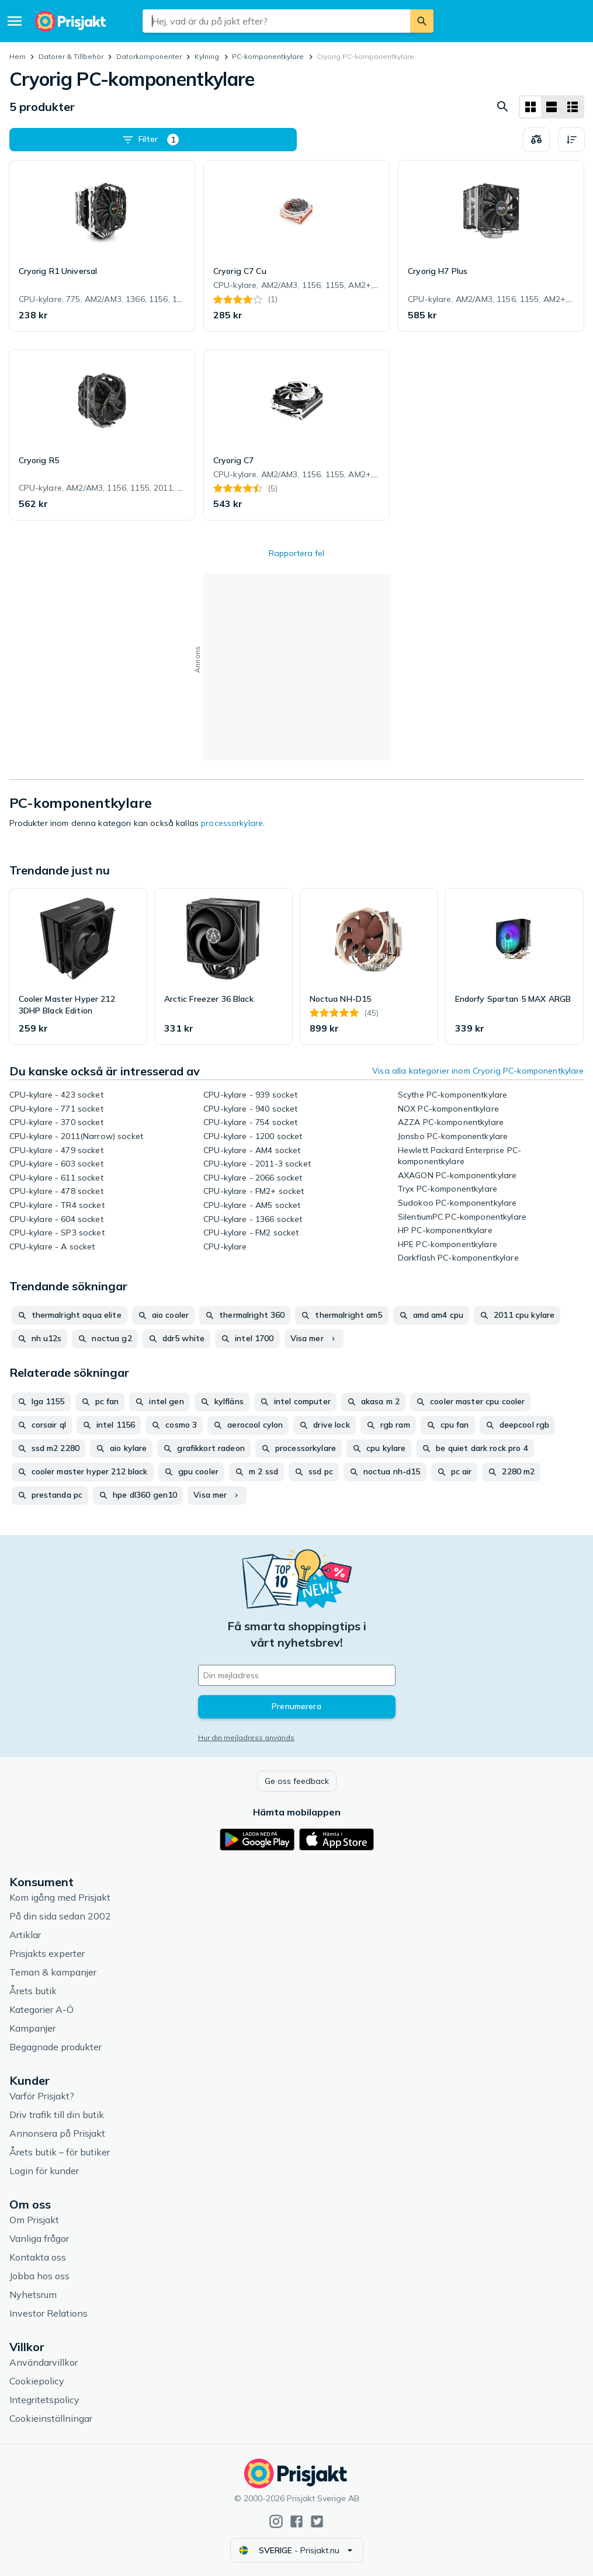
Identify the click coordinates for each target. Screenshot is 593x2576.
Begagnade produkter (55, 2047)
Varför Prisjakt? (41, 2096)
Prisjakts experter (47, 1953)
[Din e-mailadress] (297, 1675)
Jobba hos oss (39, 2276)
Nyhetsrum (33, 2294)
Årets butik (33, 1991)
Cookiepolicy (36, 2381)
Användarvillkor (43, 2362)
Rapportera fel (296, 553)
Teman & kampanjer (52, 1972)
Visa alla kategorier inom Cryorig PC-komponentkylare (478, 1070)
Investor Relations (48, 2313)
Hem (17, 56)
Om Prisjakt (34, 2220)
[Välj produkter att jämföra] (536, 139)
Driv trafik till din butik (56, 2114)
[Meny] (14, 21)
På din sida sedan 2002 (60, 1916)
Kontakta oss (37, 2257)
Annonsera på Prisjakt (57, 2133)
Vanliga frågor (39, 2238)
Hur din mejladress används (246, 1737)
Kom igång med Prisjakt (59, 1897)
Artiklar (25, 1934)
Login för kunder (44, 2170)
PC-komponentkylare (268, 56)
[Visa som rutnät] (530, 106)
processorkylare (232, 823)
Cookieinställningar (50, 2418)
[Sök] (422, 21)
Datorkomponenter (149, 56)
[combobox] (276, 21)
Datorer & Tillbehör (71, 56)
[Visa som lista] (551, 106)
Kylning (207, 56)
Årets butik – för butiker (59, 2152)
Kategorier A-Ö (41, 2009)
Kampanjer (32, 2028)
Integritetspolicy (44, 2399)
